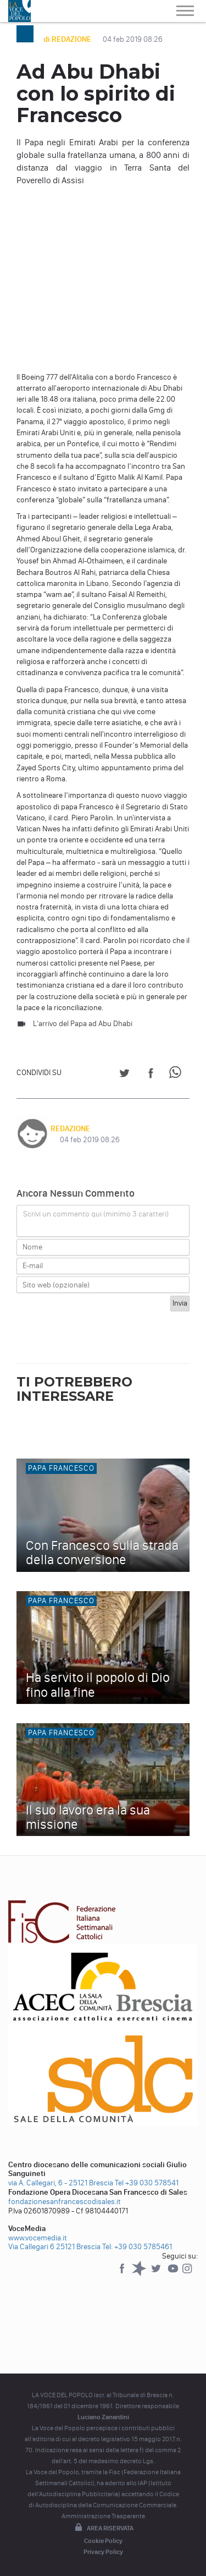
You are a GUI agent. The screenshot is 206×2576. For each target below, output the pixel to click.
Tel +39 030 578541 (147, 2183)
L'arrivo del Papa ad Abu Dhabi (82, 1023)
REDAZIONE (70, 1128)
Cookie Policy (103, 2541)
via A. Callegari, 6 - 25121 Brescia (60, 2183)
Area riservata (103, 2528)
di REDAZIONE (68, 39)
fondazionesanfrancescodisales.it (64, 2201)
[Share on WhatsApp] (177, 1075)
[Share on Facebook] (150, 1075)
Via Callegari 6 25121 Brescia (54, 2246)
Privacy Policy (103, 2552)
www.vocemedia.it (37, 2238)
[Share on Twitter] (124, 1075)
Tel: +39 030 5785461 (137, 2246)
